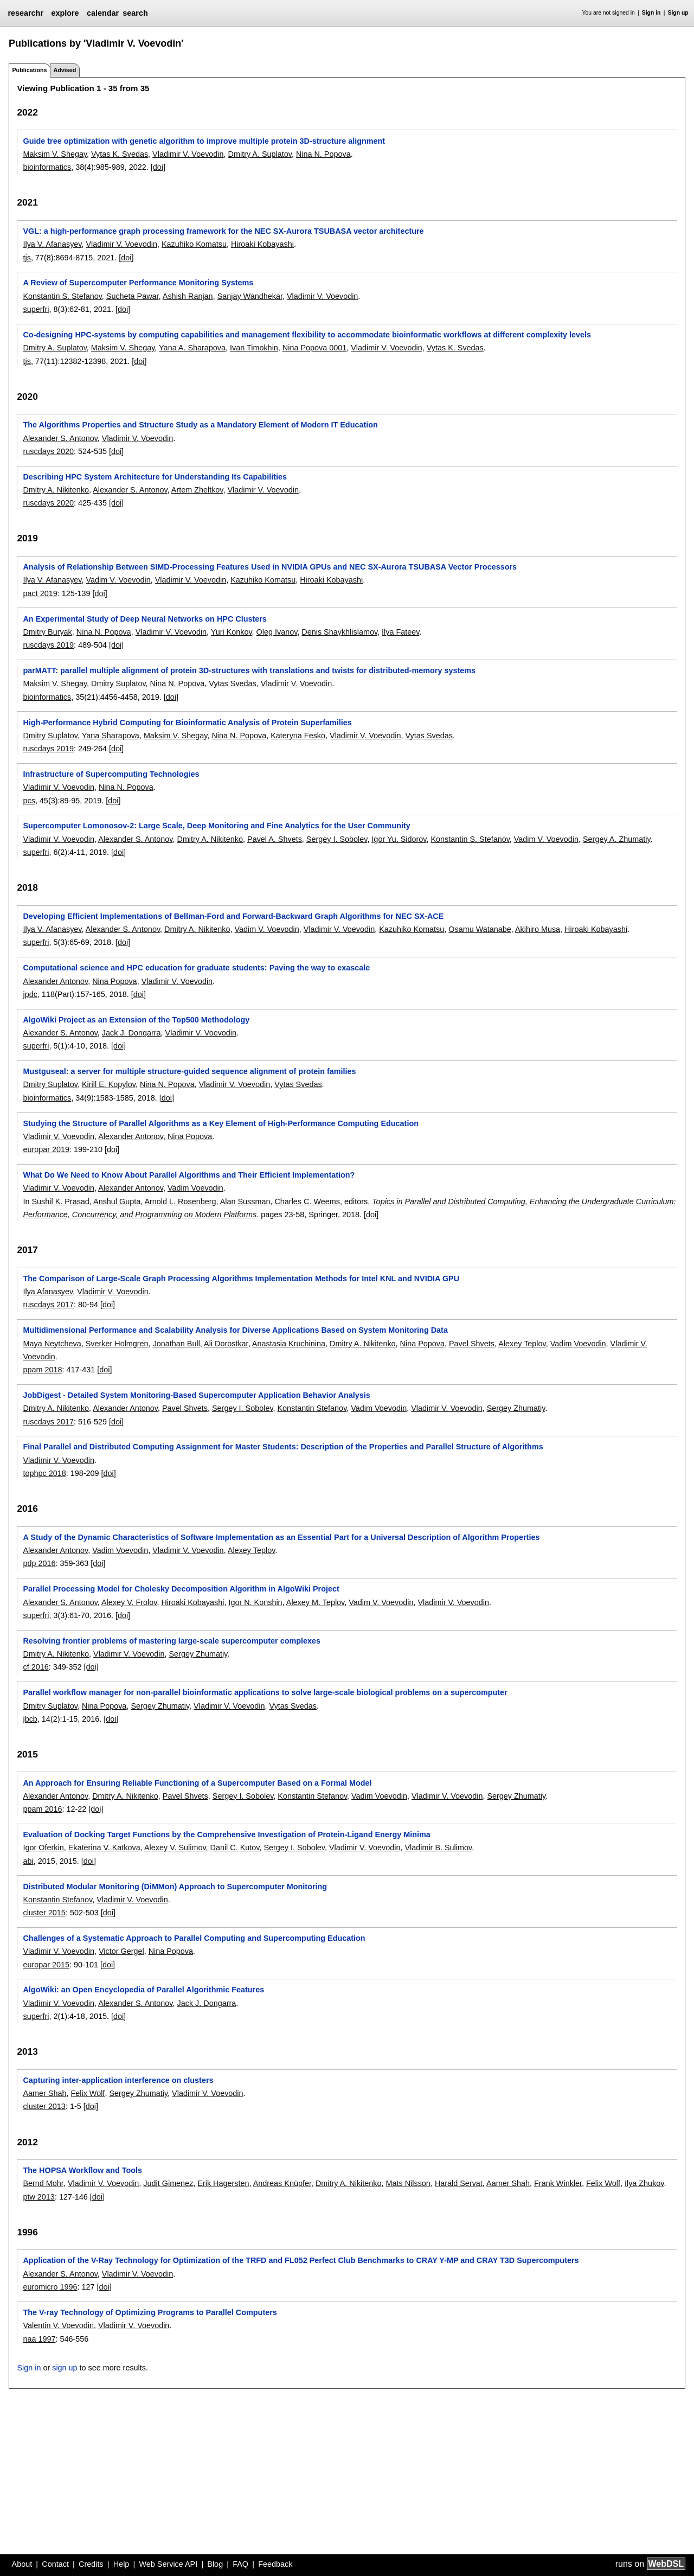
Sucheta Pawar (132, 296)
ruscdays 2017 (48, 1304)
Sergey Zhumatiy (516, 1408)
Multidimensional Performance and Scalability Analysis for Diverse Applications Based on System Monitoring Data (235, 1330)
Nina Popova (114, 981)
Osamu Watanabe (479, 929)
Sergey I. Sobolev (337, 839)
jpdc (30, 994)
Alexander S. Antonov (60, 438)
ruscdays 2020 (48, 451)
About (22, 2564)
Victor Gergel (121, 1951)
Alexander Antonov (55, 981)
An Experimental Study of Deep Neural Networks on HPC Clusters (144, 619)
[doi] (158, 167)
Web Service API (168, 2564)
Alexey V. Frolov (129, 1602)
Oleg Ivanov (277, 632)
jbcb (30, 1719)
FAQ (240, 2564)
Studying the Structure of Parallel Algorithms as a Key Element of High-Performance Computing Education (221, 1123)
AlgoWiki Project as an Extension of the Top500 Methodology (136, 1019)
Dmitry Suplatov (118, 683)
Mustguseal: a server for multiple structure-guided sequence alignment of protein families (189, 1071)
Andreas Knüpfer (282, 2183)
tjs (26, 257)
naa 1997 (39, 2339)
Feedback (275, 2564)
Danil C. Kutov (235, 1847)
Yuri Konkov (231, 632)
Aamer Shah (44, 2093)
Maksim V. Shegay (55, 154)
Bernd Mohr (43, 2183)
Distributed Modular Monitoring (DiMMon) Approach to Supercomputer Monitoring (175, 1886)
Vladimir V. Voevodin (187, 154)
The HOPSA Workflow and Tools (82, 2170)
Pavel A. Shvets (274, 839)
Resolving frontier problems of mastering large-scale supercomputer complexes (171, 1641)
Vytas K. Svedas (119, 154)
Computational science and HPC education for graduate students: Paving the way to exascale (196, 967)
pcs (29, 800)
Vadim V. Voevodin (118, 580)
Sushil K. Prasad (60, 1201)
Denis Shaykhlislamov (339, 632)
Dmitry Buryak (47, 632)
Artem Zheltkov (197, 489)
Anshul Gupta (116, 1201)
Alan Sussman (245, 1201)
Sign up (678, 13)
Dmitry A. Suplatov (260, 154)
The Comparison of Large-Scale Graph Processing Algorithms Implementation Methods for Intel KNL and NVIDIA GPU (241, 1278)
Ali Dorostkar (226, 1343)
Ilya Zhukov (644, 2183)
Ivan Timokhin (254, 347)
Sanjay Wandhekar (249, 296)
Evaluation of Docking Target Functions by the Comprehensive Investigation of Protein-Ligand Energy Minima (226, 1834)
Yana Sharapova (110, 735)
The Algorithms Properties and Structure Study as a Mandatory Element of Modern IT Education (200, 424)
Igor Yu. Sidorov (398, 839)
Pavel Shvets (471, 1343)
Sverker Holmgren (117, 1343)
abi (28, 1861)
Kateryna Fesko (298, 735)
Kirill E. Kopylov (109, 1084)
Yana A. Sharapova (192, 347)
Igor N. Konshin (255, 1602)
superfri (36, 309)
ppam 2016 (42, 1809)
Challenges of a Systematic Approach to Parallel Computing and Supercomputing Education (194, 1938)
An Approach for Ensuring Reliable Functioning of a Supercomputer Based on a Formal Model (197, 1783)
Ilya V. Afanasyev (52, 244)
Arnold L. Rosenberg (180, 1201)
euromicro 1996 (50, 2287)
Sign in (651, 13)
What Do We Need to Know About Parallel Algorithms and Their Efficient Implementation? (189, 1175)
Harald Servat (459, 2183)
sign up (64, 2367)
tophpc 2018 (44, 1473)
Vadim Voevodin (195, 1188)
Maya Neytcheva (52, 1343)
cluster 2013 (44, 2106)
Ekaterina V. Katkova (104, 1847)
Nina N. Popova (323, 154)
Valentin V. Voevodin (58, 2325)
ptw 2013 (38, 2197)
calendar (103, 13)
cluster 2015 (44, 1912)
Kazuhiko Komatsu (194, 244)
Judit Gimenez (168, 2183)
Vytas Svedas (232, 683)
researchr (25, 13)
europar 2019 (46, 1149)
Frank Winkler (558, 2183)
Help (121, 2564)
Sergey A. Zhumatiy (617, 839)
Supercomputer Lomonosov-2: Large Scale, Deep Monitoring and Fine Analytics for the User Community (216, 825)
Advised (64, 70)
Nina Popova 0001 (314, 347)
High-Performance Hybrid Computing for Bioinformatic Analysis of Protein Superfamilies (187, 722)
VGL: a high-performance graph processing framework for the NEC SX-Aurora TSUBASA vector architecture (223, 231)
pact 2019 (40, 593)
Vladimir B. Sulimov (438, 1847)
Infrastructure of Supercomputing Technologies (111, 774)
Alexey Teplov (521, 1343)
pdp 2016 (39, 1563)
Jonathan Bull (176, 1343)
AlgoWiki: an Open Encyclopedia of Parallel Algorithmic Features (143, 1989)
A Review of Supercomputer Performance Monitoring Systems (138, 282)
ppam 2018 (42, 1369)
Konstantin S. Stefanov (62, 296)
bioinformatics (47, 167)
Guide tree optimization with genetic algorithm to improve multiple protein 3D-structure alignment (204, 141)
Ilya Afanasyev (48, 1291)
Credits (91, 2564)
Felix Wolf (87, 2093)
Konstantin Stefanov (312, 1408)
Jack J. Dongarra (131, 1032)
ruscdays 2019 (48, 645)
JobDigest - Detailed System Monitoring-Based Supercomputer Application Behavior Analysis (196, 1395)
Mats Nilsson (408, 2183)
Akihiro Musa (537, 929)
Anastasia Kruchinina (288, 1343)
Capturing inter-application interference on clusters (118, 2080)
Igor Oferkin (43, 1847)
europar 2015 (46, 1964)
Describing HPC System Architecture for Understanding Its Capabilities (154, 476)
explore (65, 13)
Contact (55, 2564)
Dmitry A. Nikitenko (56, 489)
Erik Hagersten (223, 2183)
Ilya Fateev (400, 632)
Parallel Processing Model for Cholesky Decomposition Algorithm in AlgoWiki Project (181, 1588)
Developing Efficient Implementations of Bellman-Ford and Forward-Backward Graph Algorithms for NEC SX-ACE (233, 916)
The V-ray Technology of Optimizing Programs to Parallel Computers (150, 2312)
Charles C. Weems (307, 1201)
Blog (215, 2564)
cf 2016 (35, 1667)
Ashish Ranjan (188, 296)
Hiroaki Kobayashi (262, 244)
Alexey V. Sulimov (175, 1847)
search (135, 13)
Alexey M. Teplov (315, 1602)
